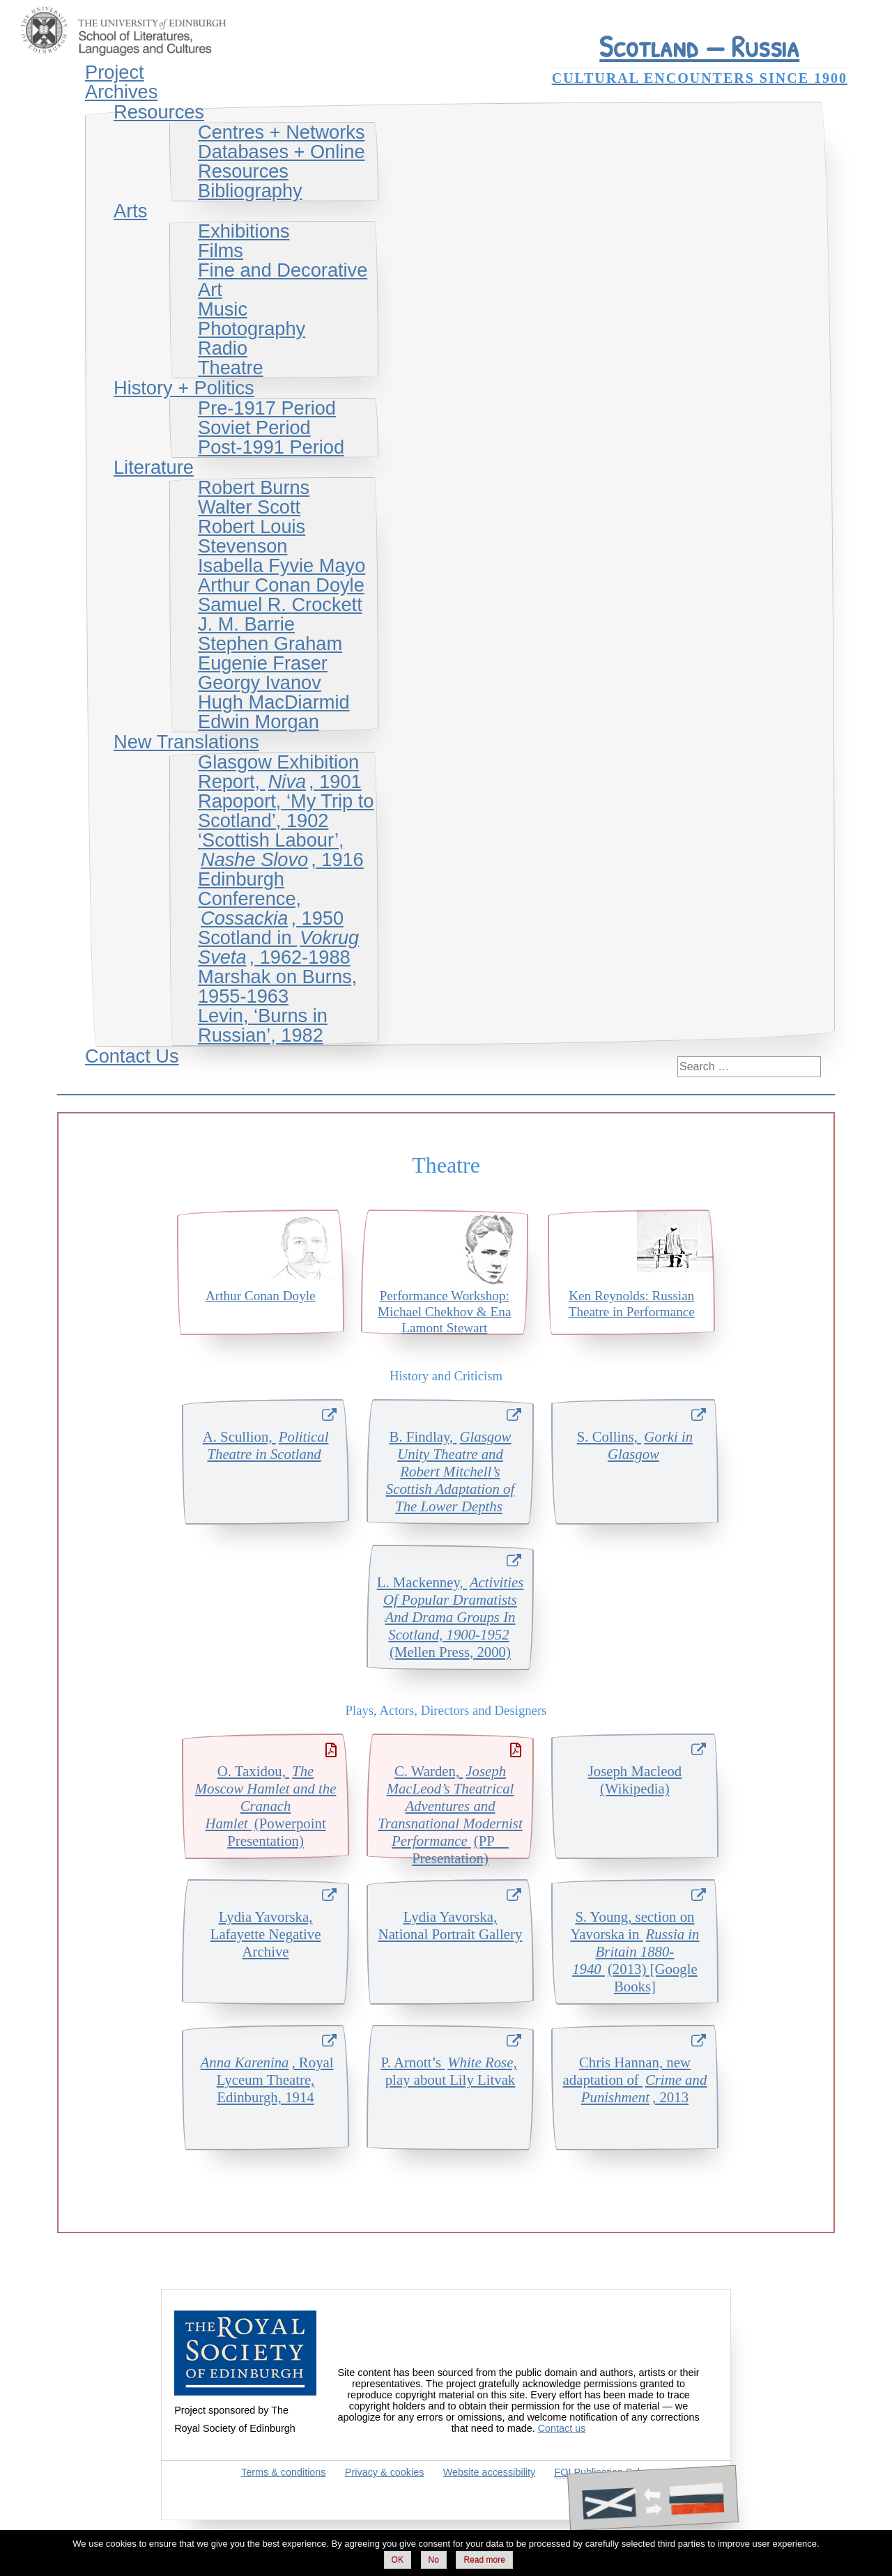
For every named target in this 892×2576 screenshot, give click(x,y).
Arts (130, 211)
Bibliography (250, 190)
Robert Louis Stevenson (251, 536)
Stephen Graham (270, 643)
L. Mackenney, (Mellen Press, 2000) (450, 1617)
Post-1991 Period (271, 447)
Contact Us (131, 1056)
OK (397, 2560)
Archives (121, 91)
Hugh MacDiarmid (274, 702)
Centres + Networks (281, 132)
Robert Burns (253, 487)
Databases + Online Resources (281, 161)
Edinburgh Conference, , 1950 (271, 898)
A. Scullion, (266, 1445)
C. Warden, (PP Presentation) (450, 1810)
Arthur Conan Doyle (281, 585)
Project (114, 72)
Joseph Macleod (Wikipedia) (635, 1779)
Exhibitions (243, 231)
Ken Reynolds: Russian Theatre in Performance (632, 1303)
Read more (484, 2560)
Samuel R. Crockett (280, 604)
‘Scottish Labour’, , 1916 (281, 849)
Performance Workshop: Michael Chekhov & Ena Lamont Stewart (444, 1311)
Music (222, 309)
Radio (222, 348)
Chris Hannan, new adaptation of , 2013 (635, 2079)
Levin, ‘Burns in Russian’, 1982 (263, 1025)
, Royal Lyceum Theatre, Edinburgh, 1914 (266, 2079)
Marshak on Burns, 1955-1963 (277, 986)
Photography (251, 328)
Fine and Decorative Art (282, 279)
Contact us (562, 2428)
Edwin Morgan (258, 721)
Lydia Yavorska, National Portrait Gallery (450, 1925)
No (434, 2560)
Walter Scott (249, 507)
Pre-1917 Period (267, 408)
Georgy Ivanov (259, 682)
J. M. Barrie (246, 624)
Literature (154, 467)
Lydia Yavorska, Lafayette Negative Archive (265, 1933)
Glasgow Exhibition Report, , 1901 (280, 771)
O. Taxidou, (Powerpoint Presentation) (266, 1806)
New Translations (186, 742)
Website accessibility (489, 2472)
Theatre (230, 367)
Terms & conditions (283, 2472)
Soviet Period (254, 427)
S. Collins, (635, 1445)
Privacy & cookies (384, 2472)
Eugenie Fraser (263, 663)
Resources (159, 112)
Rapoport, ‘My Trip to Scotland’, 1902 (286, 810)
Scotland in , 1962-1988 (278, 947)
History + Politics (184, 388)
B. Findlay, (450, 1471)
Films (220, 250)
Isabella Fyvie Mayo (281, 565)
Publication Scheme (609, 2472)
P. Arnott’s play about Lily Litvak (449, 2071)
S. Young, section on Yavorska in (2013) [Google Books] (634, 1951)
